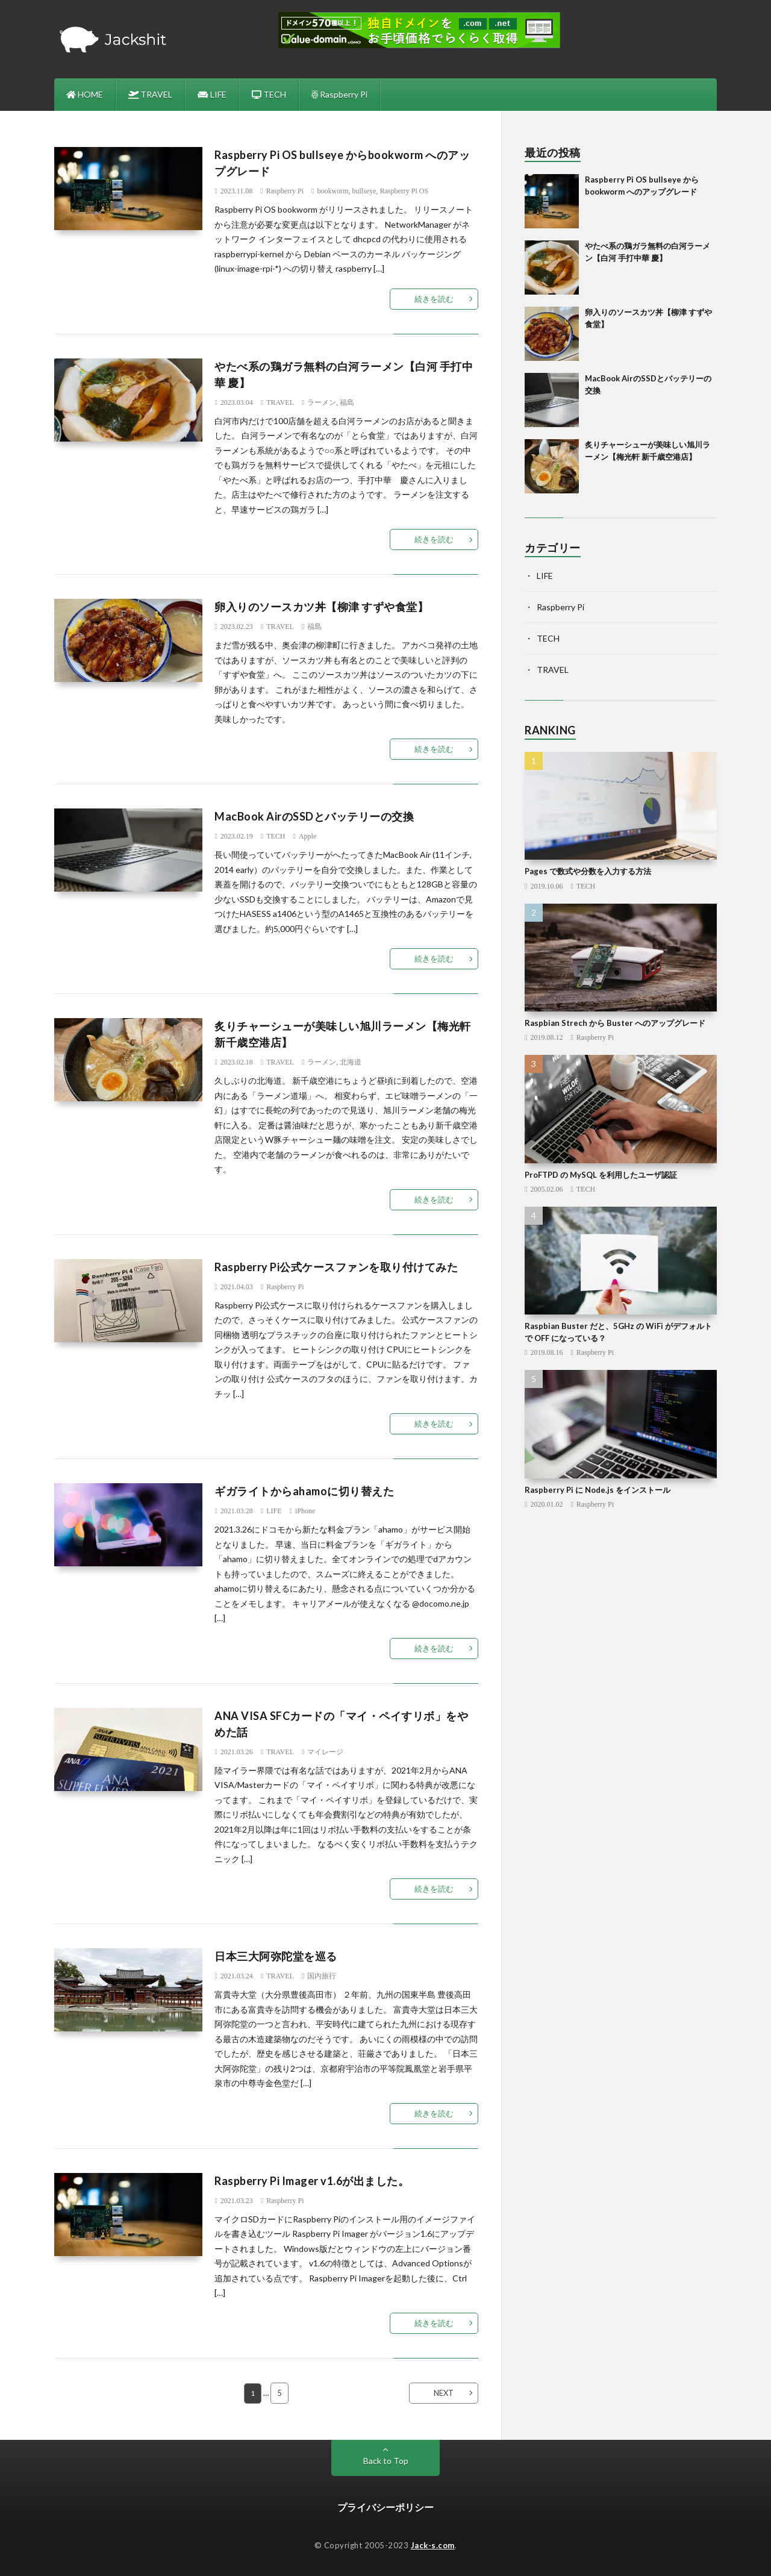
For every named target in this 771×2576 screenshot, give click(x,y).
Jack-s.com (433, 2545)
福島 (347, 402)
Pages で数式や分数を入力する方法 (588, 871)
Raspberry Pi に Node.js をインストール (597, 1490)
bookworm (332, 191)
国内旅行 (321, 1976)
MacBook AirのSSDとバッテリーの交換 (314, 816)
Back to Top (385, 2461)
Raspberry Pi (339, 94)
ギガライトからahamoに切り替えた (304, 1491)
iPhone (305, 1511)
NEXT (444, 2393)
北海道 (350, 1062)
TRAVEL (150, 94)
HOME (84, 94)
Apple (307, 836)
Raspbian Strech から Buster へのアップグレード (615, 1023)
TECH (269, 94)
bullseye (364, 191)
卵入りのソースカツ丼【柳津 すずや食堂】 (321, 606)
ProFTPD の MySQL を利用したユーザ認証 (601, 1175)
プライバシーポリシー (385, 2507)
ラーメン (321, 402)
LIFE (212, 94)
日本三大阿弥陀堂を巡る (275, 1956)
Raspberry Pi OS (403, 191)
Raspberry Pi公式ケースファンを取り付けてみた (336, 1267)
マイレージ (325, 1752)
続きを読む (434, 299)
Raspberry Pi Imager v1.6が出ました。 (311, 2180)
